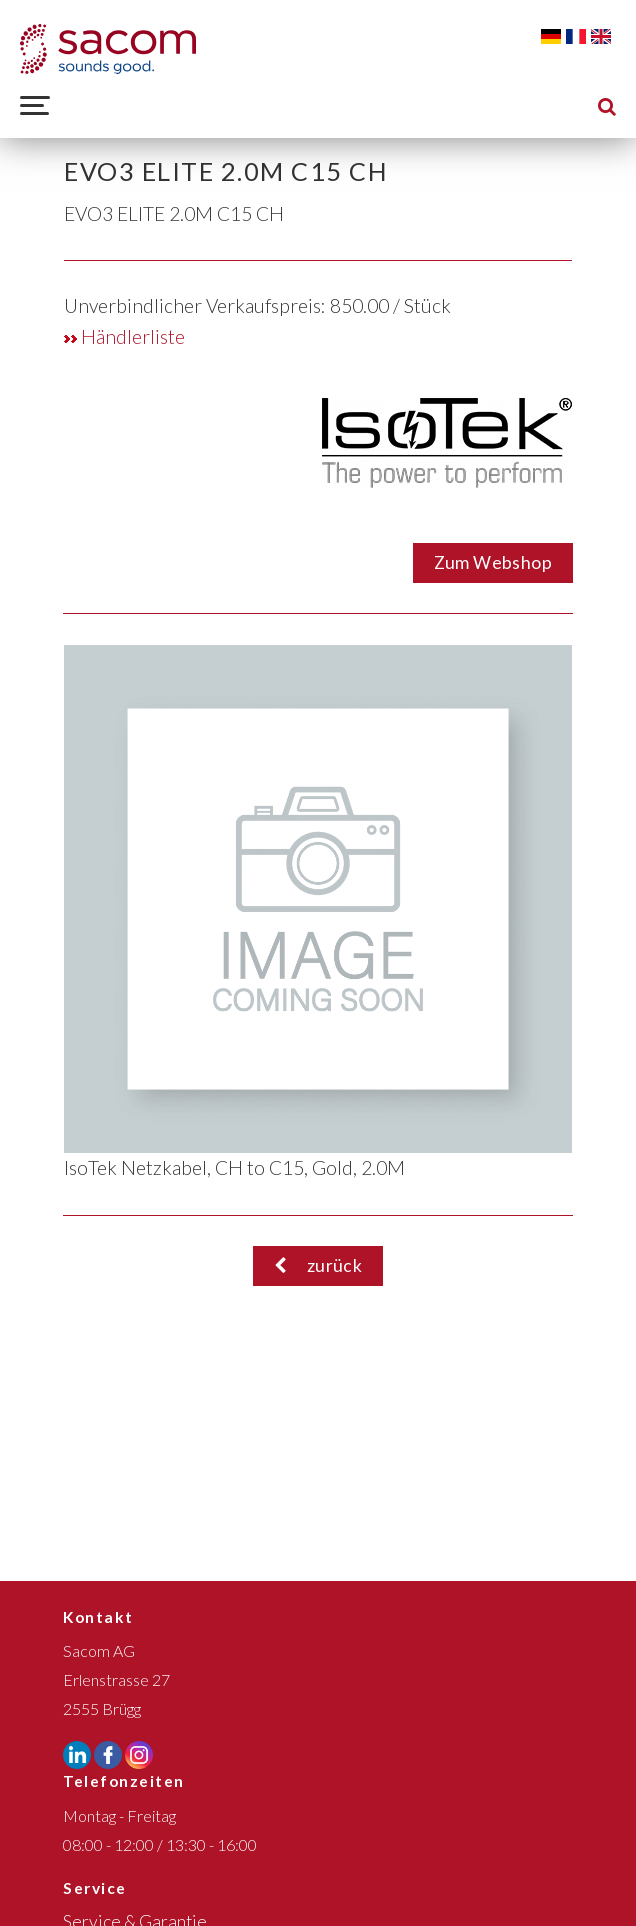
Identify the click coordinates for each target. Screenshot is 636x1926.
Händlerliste (124, 336)
